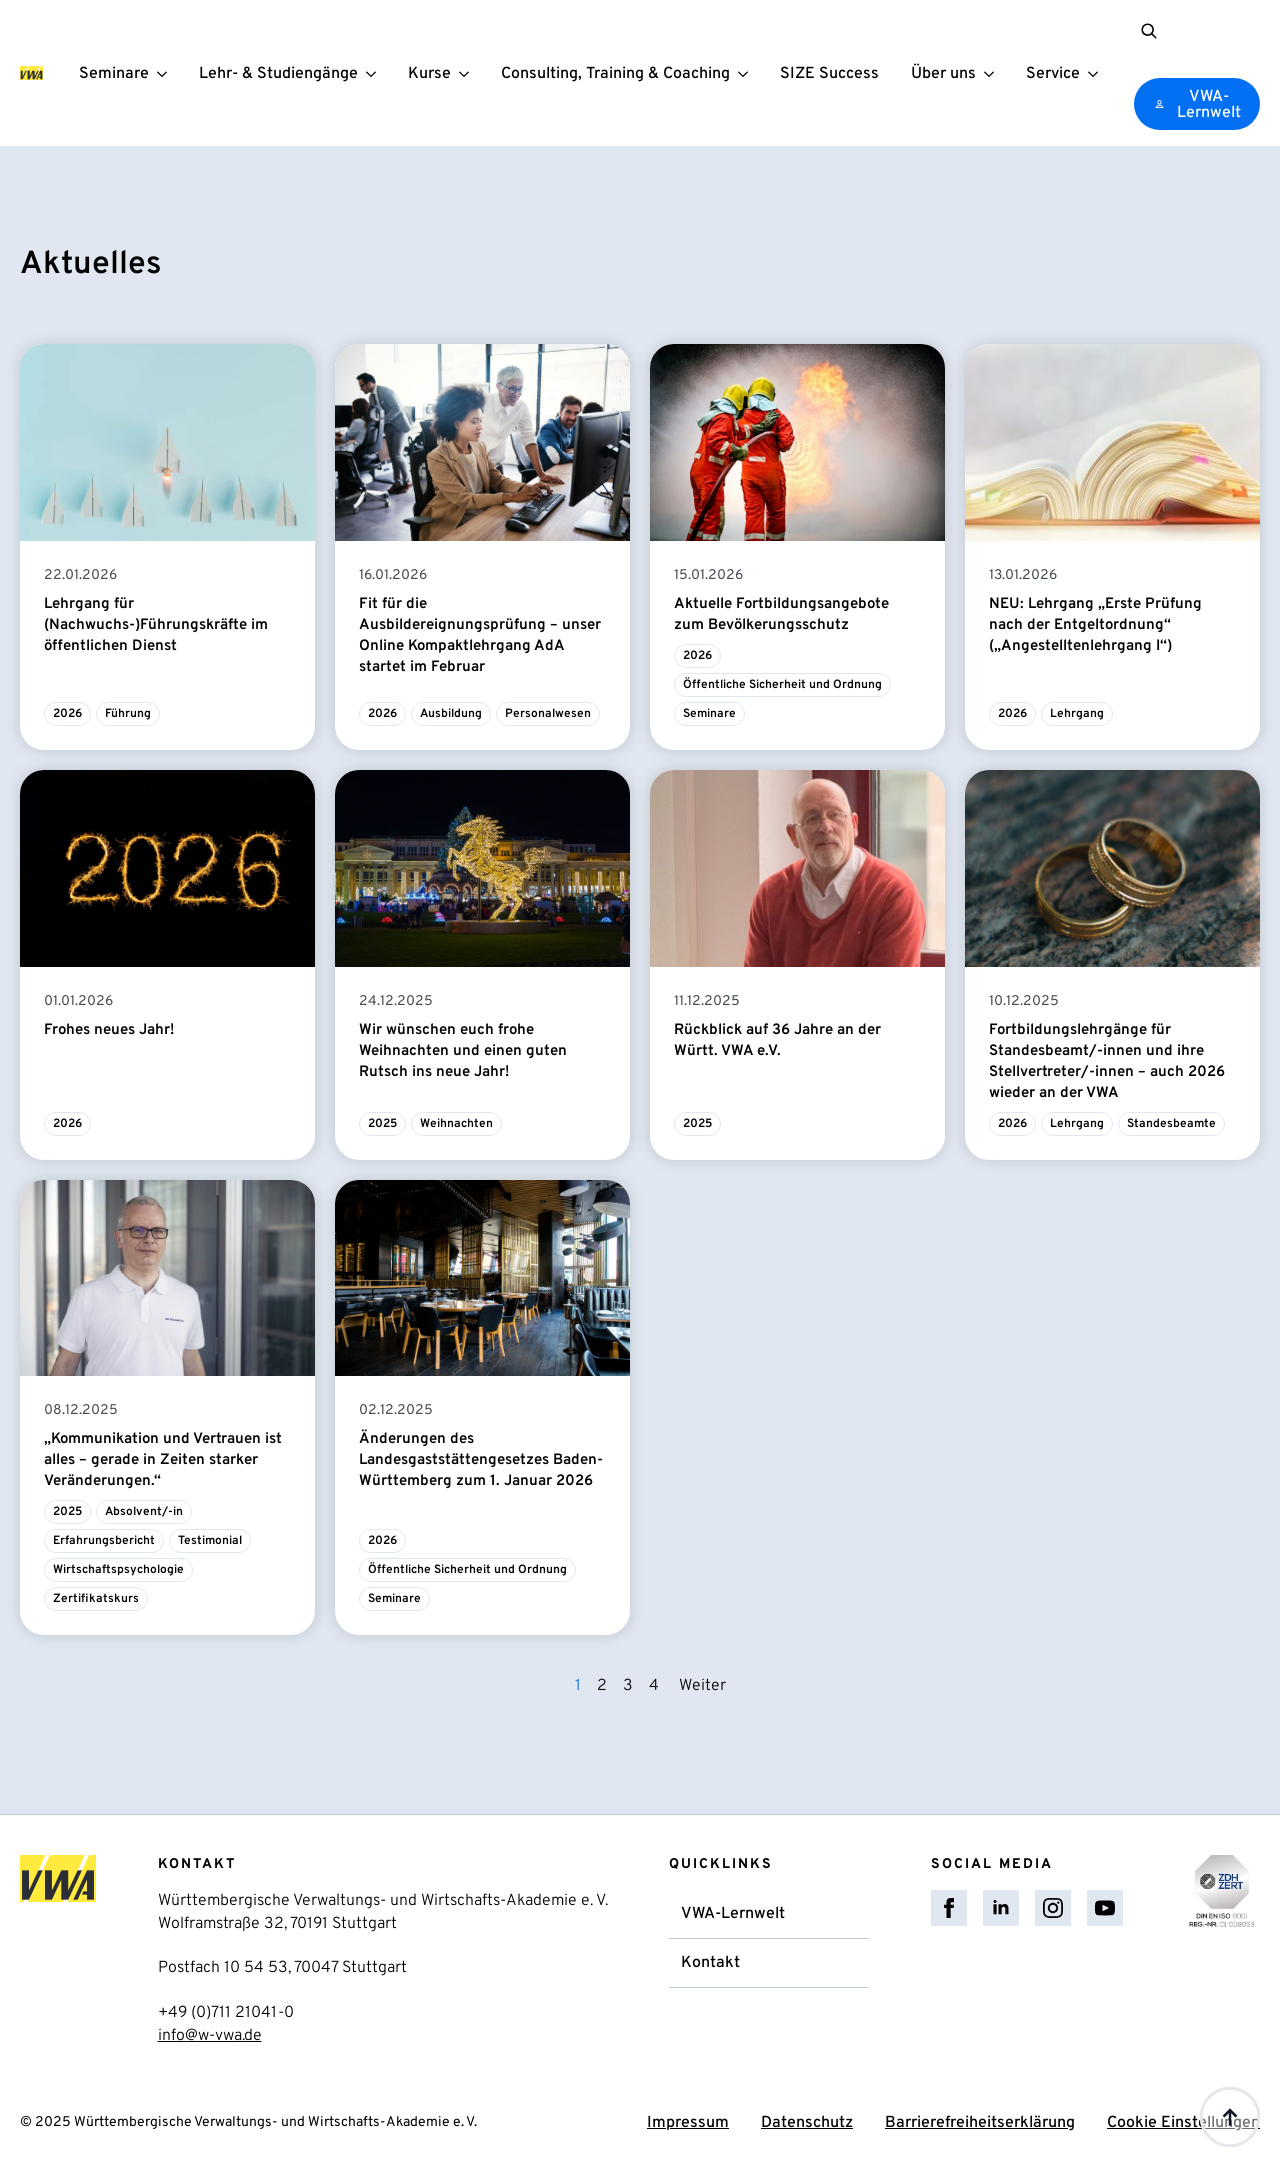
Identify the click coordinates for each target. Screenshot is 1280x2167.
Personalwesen (548, 714)
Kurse (429, 75)
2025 (382, 1124)
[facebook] (949, 1908)
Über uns (943, 75)
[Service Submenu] (1097, 73)
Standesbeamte (1171, 1124)
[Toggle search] (1149, 31)
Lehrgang (1077, 714)
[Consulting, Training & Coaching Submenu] (747, 73)
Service (1053, 75)
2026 (67, 714)
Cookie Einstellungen (1183, 2123)
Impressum (688, 2123)
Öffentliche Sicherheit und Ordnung (782, 685)
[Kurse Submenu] (468, 73)
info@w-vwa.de (210, 2036)
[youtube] (1105, 1908)
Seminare (114, 75)
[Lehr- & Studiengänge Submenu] (375, 73)
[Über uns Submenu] (993, 73)
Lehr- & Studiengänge (278, 75)
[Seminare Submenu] (166, 73)
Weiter (702, 1686)
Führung (128, 714)
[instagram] (1053, 1908)
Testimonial (210, 1541)
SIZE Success (829, 75)
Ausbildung (451, 714)
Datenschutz (807, 2123)
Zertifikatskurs (96, 1599)
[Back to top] (1230, 2117)
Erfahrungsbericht (104, 1541)
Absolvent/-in (144, 1512)
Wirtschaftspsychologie (118, 1570)
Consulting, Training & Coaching (615, 75)
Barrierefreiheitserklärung (980, 2123)
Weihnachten (456, 1124)
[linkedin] (1001, 1908)
